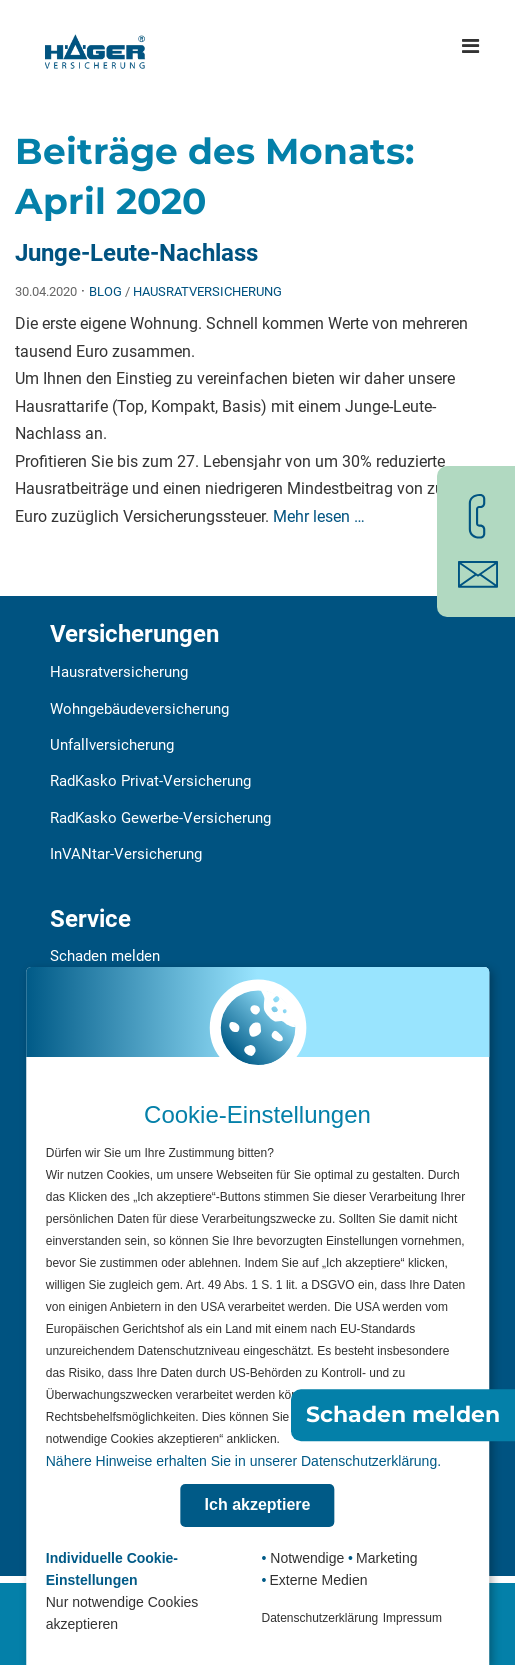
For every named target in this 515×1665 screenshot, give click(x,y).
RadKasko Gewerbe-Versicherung (160, 818)
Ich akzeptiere (258, 1504)
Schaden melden (105, 956)
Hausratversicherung (207, 291)
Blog (105, 291)
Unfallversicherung (112, 745)
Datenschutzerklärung (320, 1618)
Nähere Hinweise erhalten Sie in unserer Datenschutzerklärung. (243, 1461)
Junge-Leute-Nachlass (136, 253)
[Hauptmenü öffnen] (470, 46)
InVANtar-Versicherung (126, 854)
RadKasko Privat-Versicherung (150, 781)
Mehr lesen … (319, 516)
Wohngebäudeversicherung (139, 709)
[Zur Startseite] (95, 46)
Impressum (412, 1618)
